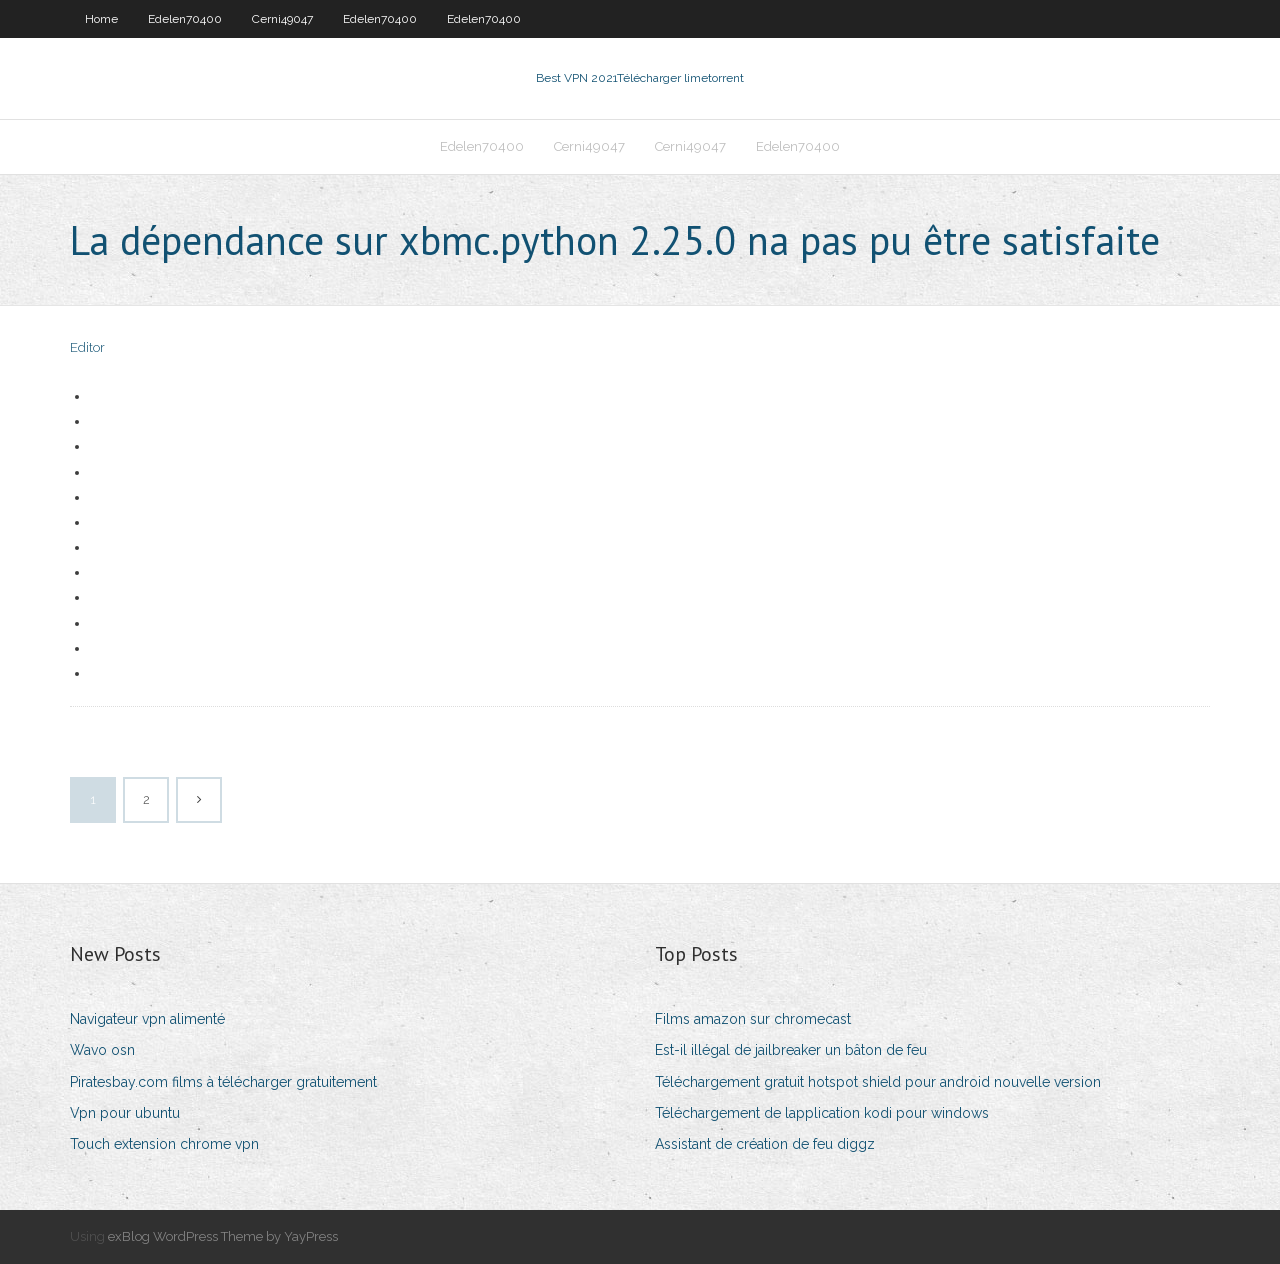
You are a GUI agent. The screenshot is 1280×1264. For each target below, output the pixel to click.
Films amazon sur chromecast (753, 1019)
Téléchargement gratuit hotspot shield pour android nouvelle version (878, 1082)
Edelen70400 (185, 19)
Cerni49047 (282, 19)
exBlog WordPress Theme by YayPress (223, 1236)
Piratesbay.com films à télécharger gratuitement (223, 1082)
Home (101, 19)
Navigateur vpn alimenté (147, 1019)
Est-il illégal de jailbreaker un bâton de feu (791, 1050)
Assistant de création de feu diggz (765, 1144)
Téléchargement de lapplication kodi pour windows (822, 1113)
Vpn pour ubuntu (125, 1113)
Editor (87, 347)
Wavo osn (102, 1050)
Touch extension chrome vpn (164, 1144)
